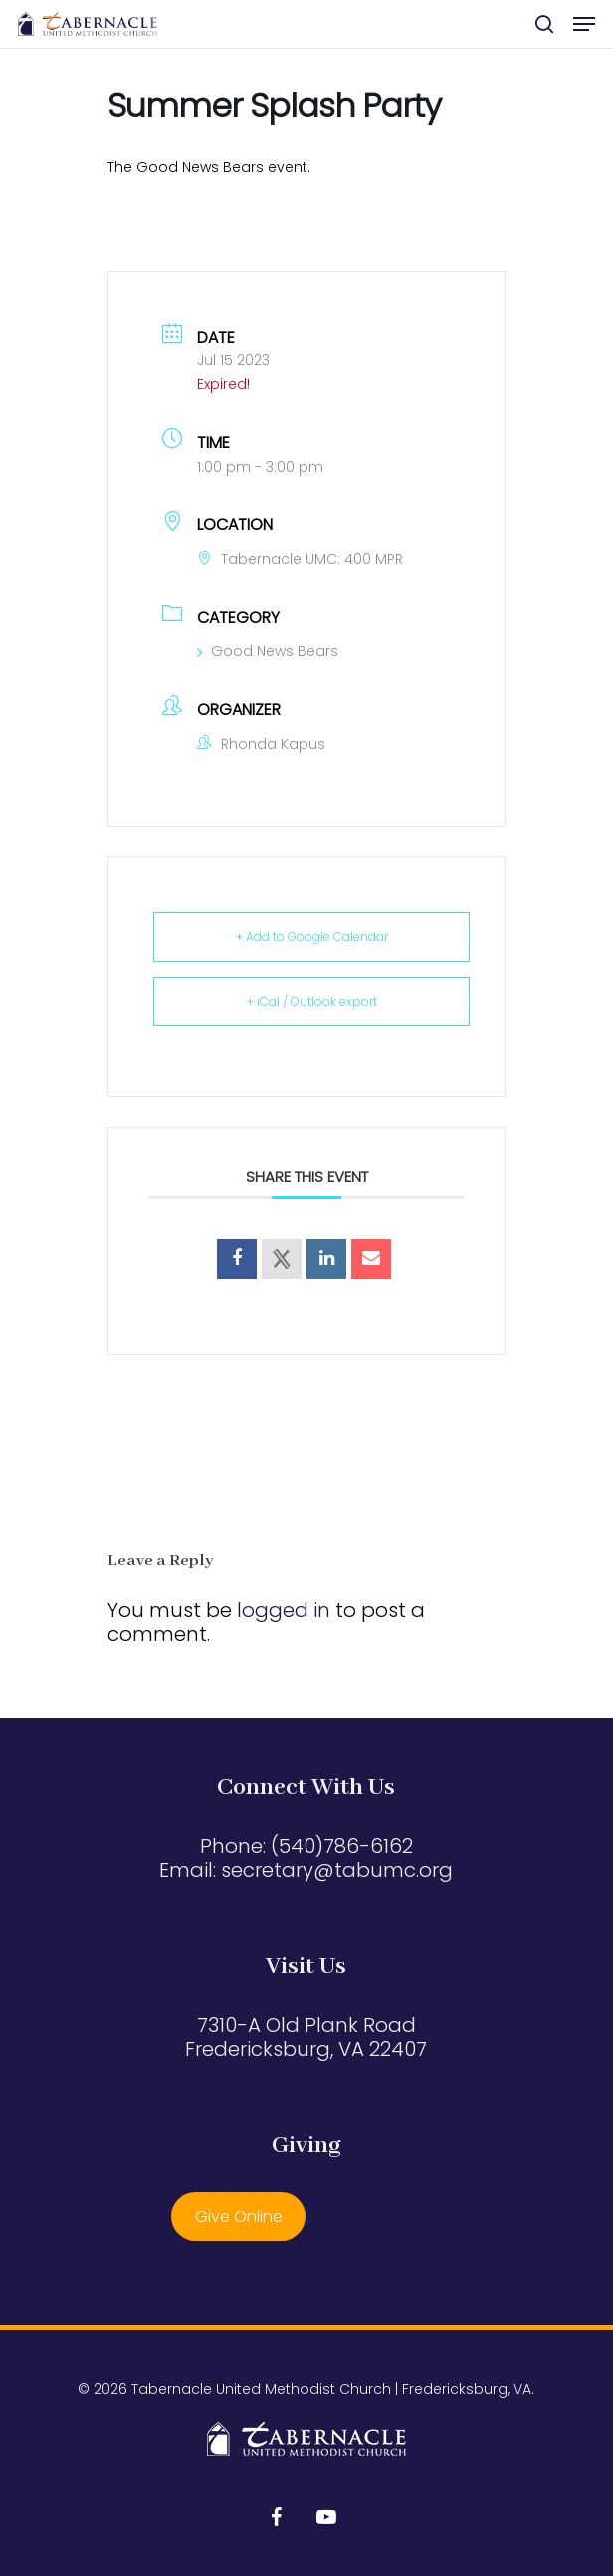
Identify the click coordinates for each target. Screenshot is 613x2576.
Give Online (239, 2216)
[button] (584, 24)
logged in (283, 1610)
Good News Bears (267, 651)
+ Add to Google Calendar (312, 936)
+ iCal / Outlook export (312, 1001)
